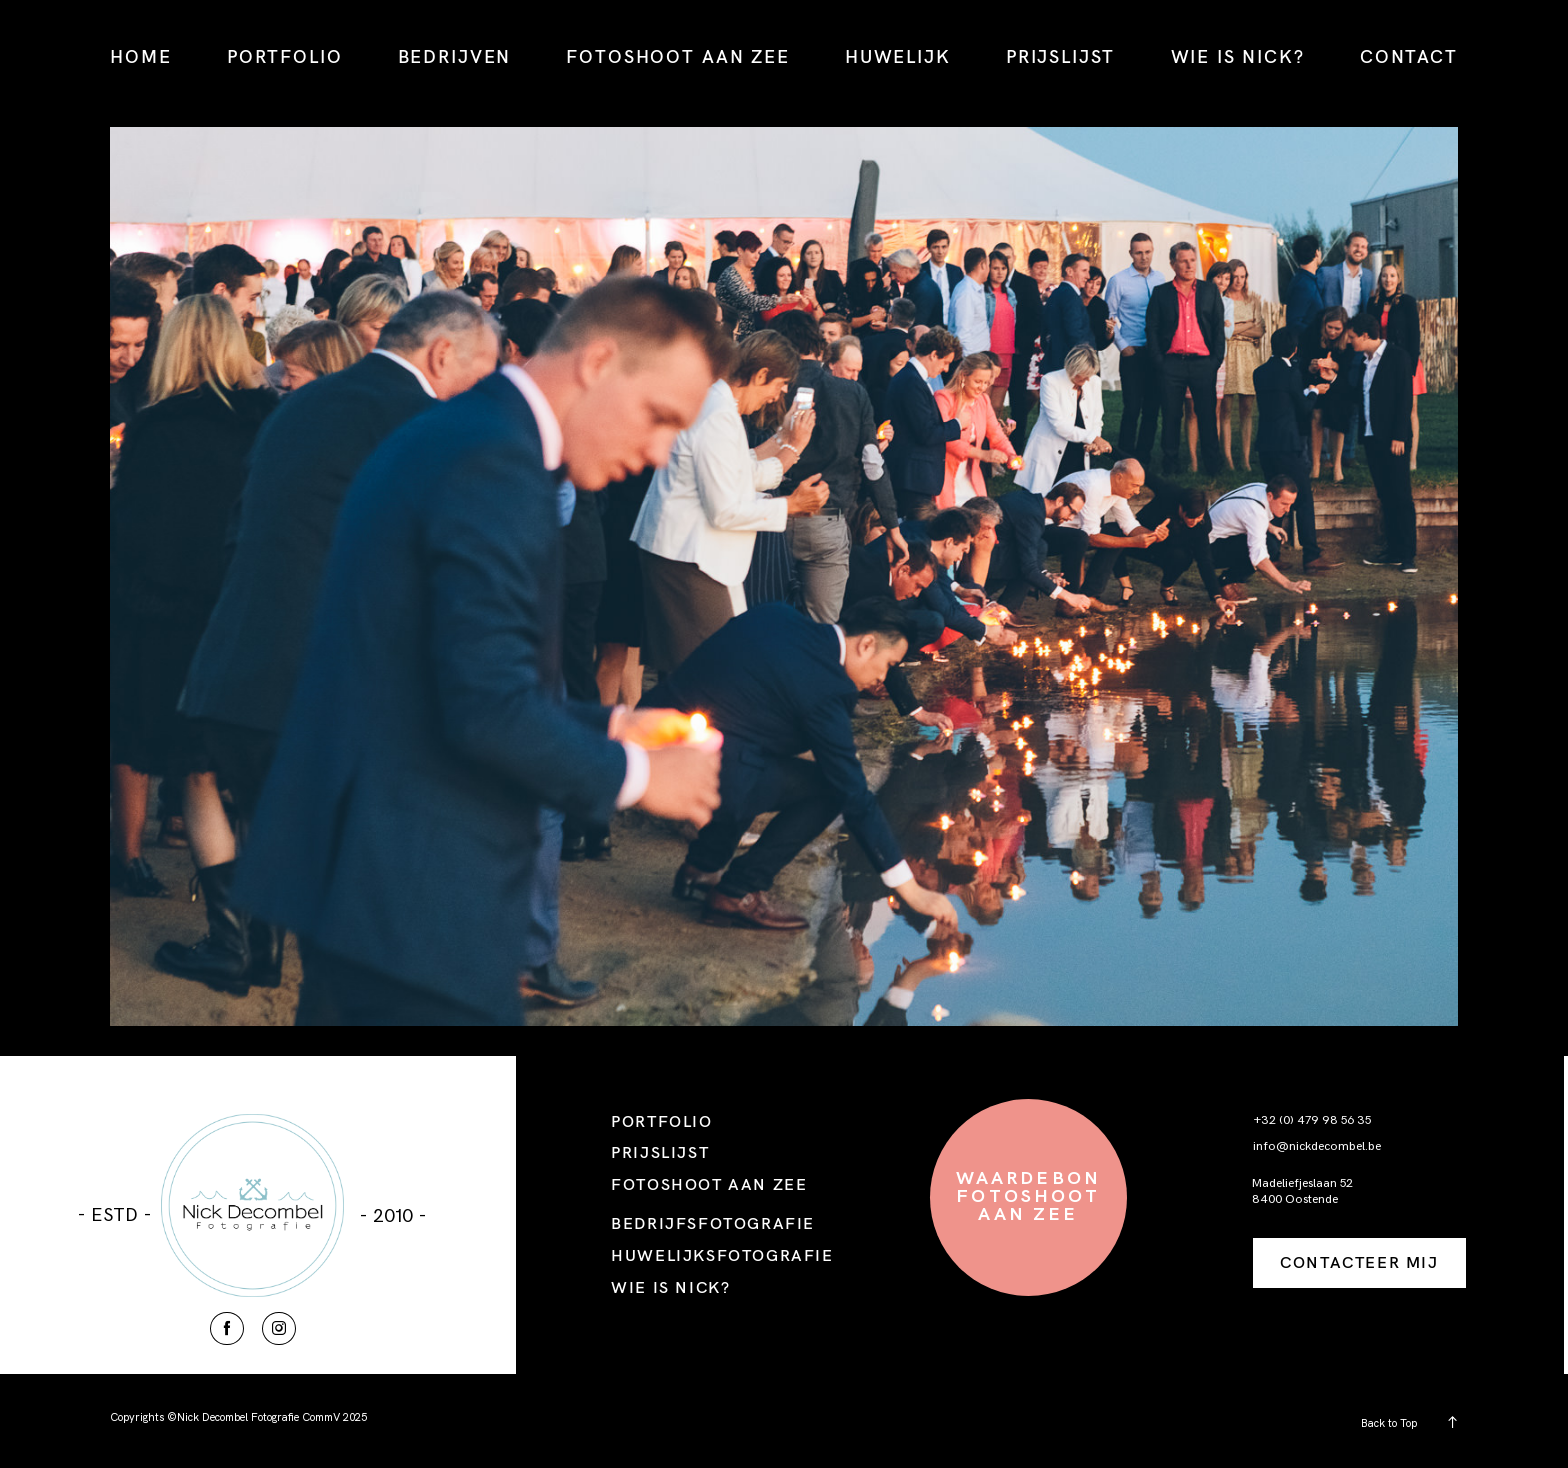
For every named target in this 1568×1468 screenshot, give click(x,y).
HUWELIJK (898, 56)
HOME (140, 56)
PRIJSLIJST (1060, 56)
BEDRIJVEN (455, 56)
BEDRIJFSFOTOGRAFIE (713, 1223)
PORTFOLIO (285, 56)
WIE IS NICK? (1238, 56)
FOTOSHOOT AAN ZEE (677, 56)
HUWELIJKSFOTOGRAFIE (722, 1255)
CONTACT (1409, 56)
